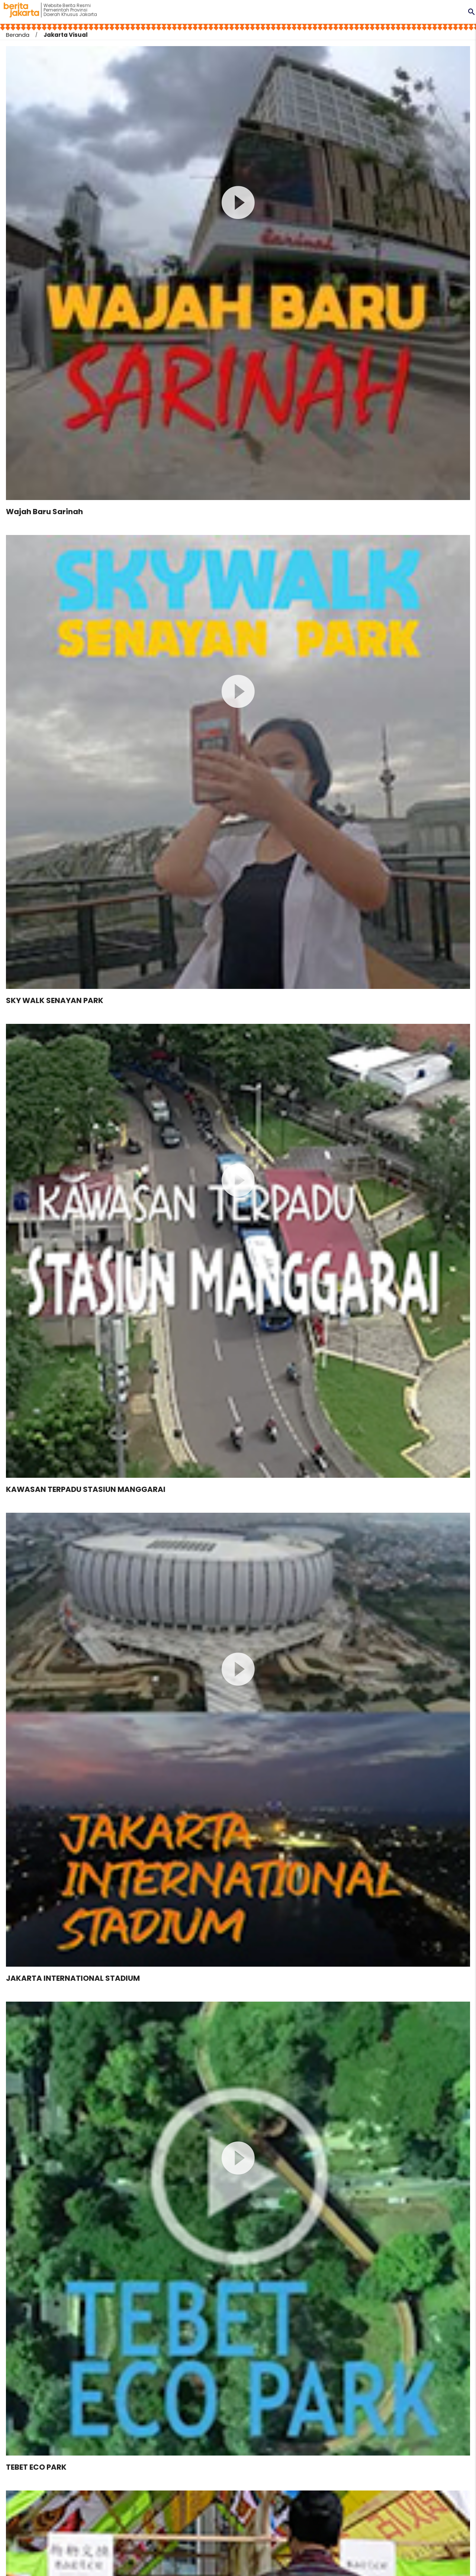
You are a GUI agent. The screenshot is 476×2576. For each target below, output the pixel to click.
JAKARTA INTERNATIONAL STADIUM (73, 1978)
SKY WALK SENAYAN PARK (54, 1000)
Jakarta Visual (66, 35)
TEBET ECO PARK (36, 2467)
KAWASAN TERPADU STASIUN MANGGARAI (85, 1489)
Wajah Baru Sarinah (44, 511)
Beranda (17, 35)
